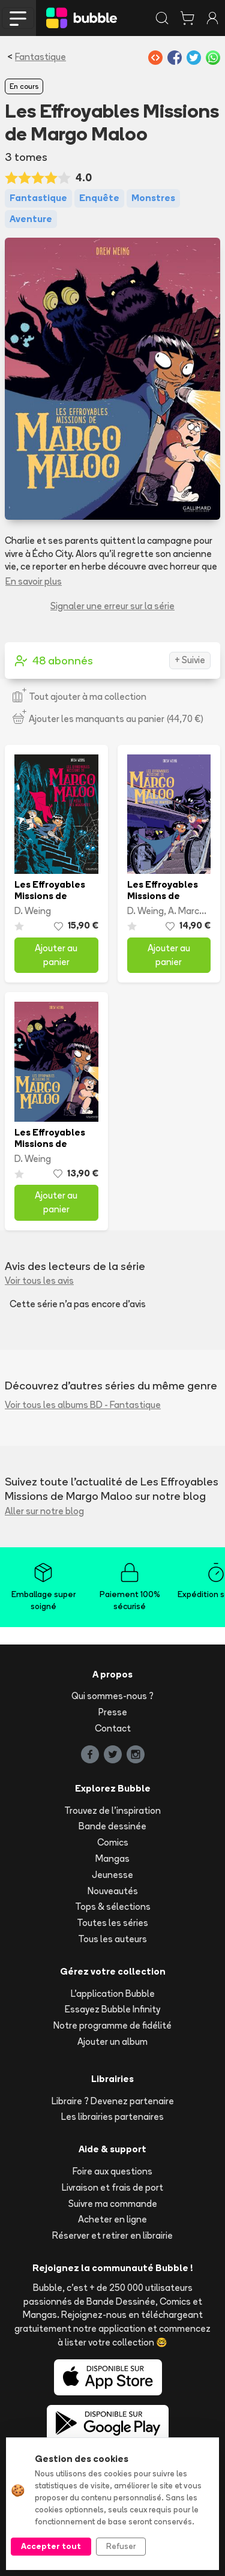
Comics (112, 1842)
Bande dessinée (112, 1826)
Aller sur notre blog (44, 1511)
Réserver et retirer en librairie (112, 2235)
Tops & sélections (113, 1906)
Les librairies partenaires (112, 2116)
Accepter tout (51, 2546)
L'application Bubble (113, 1993)
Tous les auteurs (112, 1939)
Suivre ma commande (112, 2203)
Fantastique (40, 56)
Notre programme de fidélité (112, 2025)
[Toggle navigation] (18, 18)
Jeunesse (112, 1874)
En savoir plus (33, 581)
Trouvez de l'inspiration (112, 1810)
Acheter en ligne (112, 2219)
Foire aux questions (112, 2171)
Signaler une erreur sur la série (112, 606)
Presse (112, 1712)
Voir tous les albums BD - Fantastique (83, 1404)
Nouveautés (113, 1891)
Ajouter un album (112, 2041)
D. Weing (32, 910)
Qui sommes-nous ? (112, 1696)
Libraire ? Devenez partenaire (113, 2101)
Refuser (121, 2546)
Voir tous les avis (39, 1280)
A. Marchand (194, 910)
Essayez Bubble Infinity (112, 2009)
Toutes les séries (112, 1922)
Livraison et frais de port (112, 2187)
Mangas (112, 1858)
